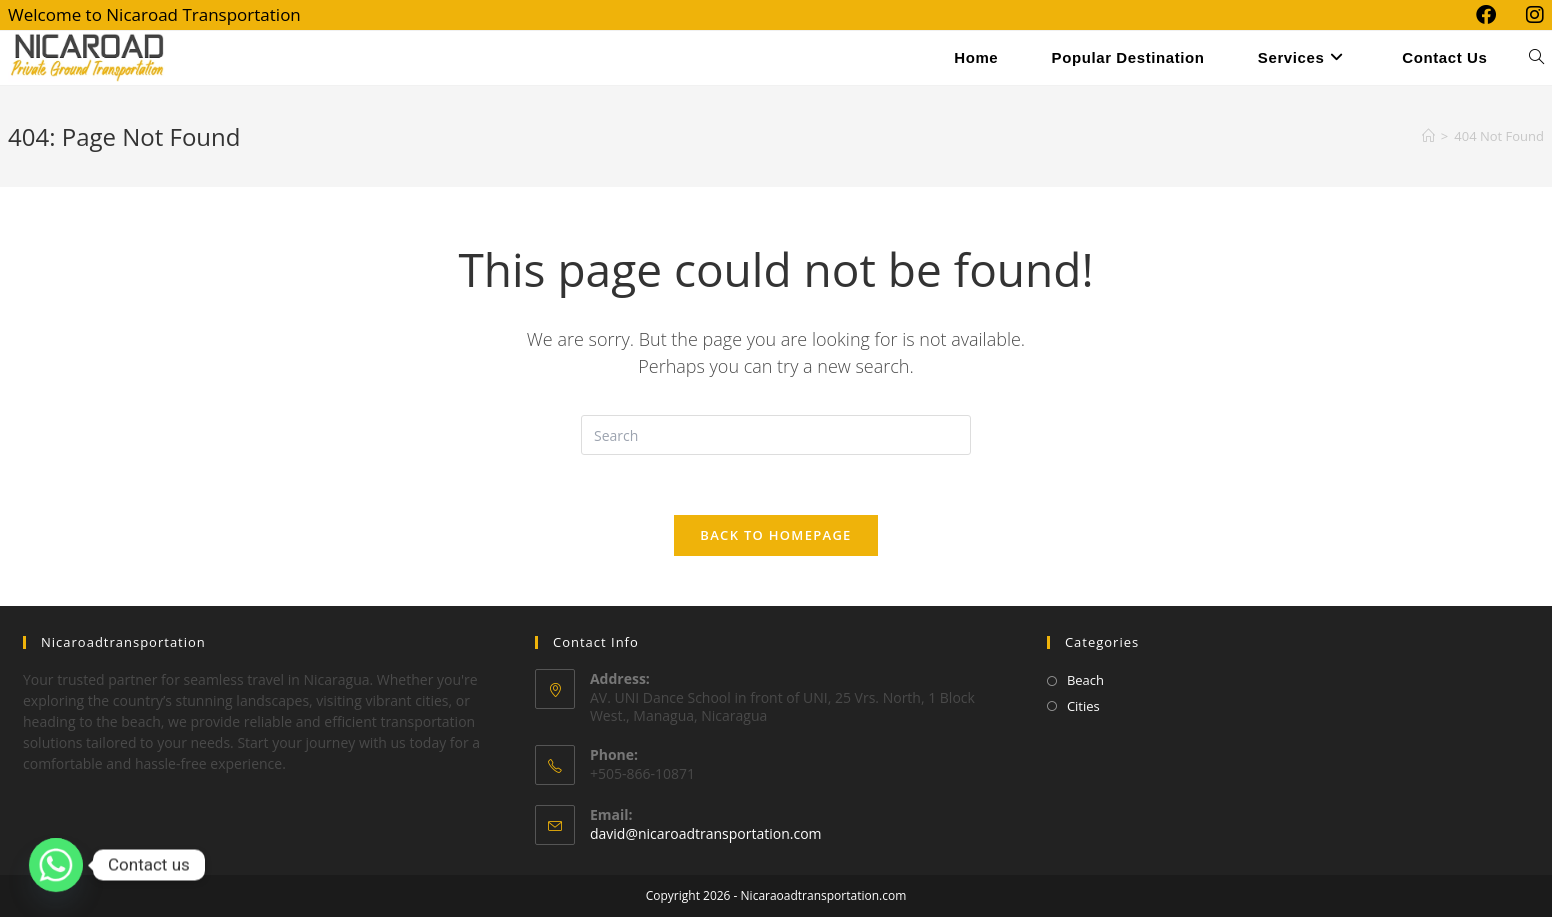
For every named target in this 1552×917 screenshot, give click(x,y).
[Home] (1428, 136)
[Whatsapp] (56, 865)
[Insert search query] (776, 435)
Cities (1083, 706)
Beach (1085, 680)
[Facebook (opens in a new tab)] (1486, 15)
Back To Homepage (775, 535)
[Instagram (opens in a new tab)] (1527, 15)
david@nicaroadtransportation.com (706, 833)
